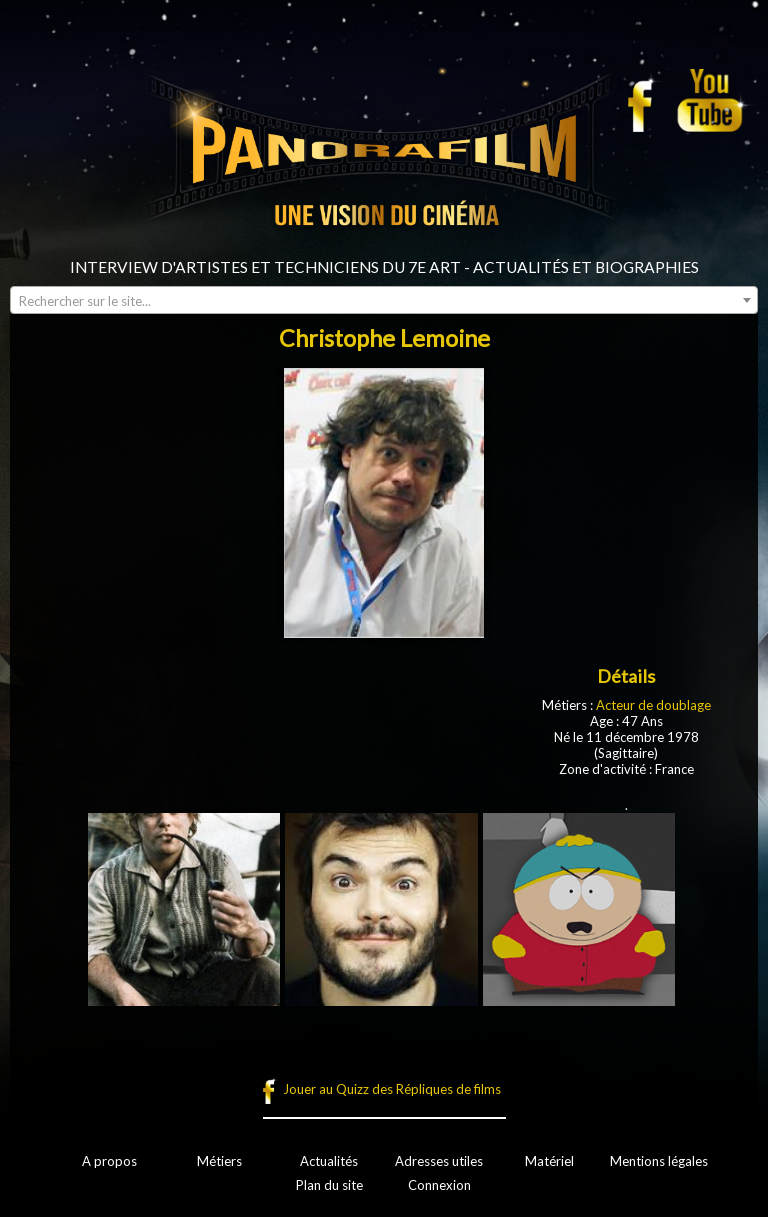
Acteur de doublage (653, 705)
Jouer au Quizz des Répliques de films (392, 1089)
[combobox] (384, 300)
